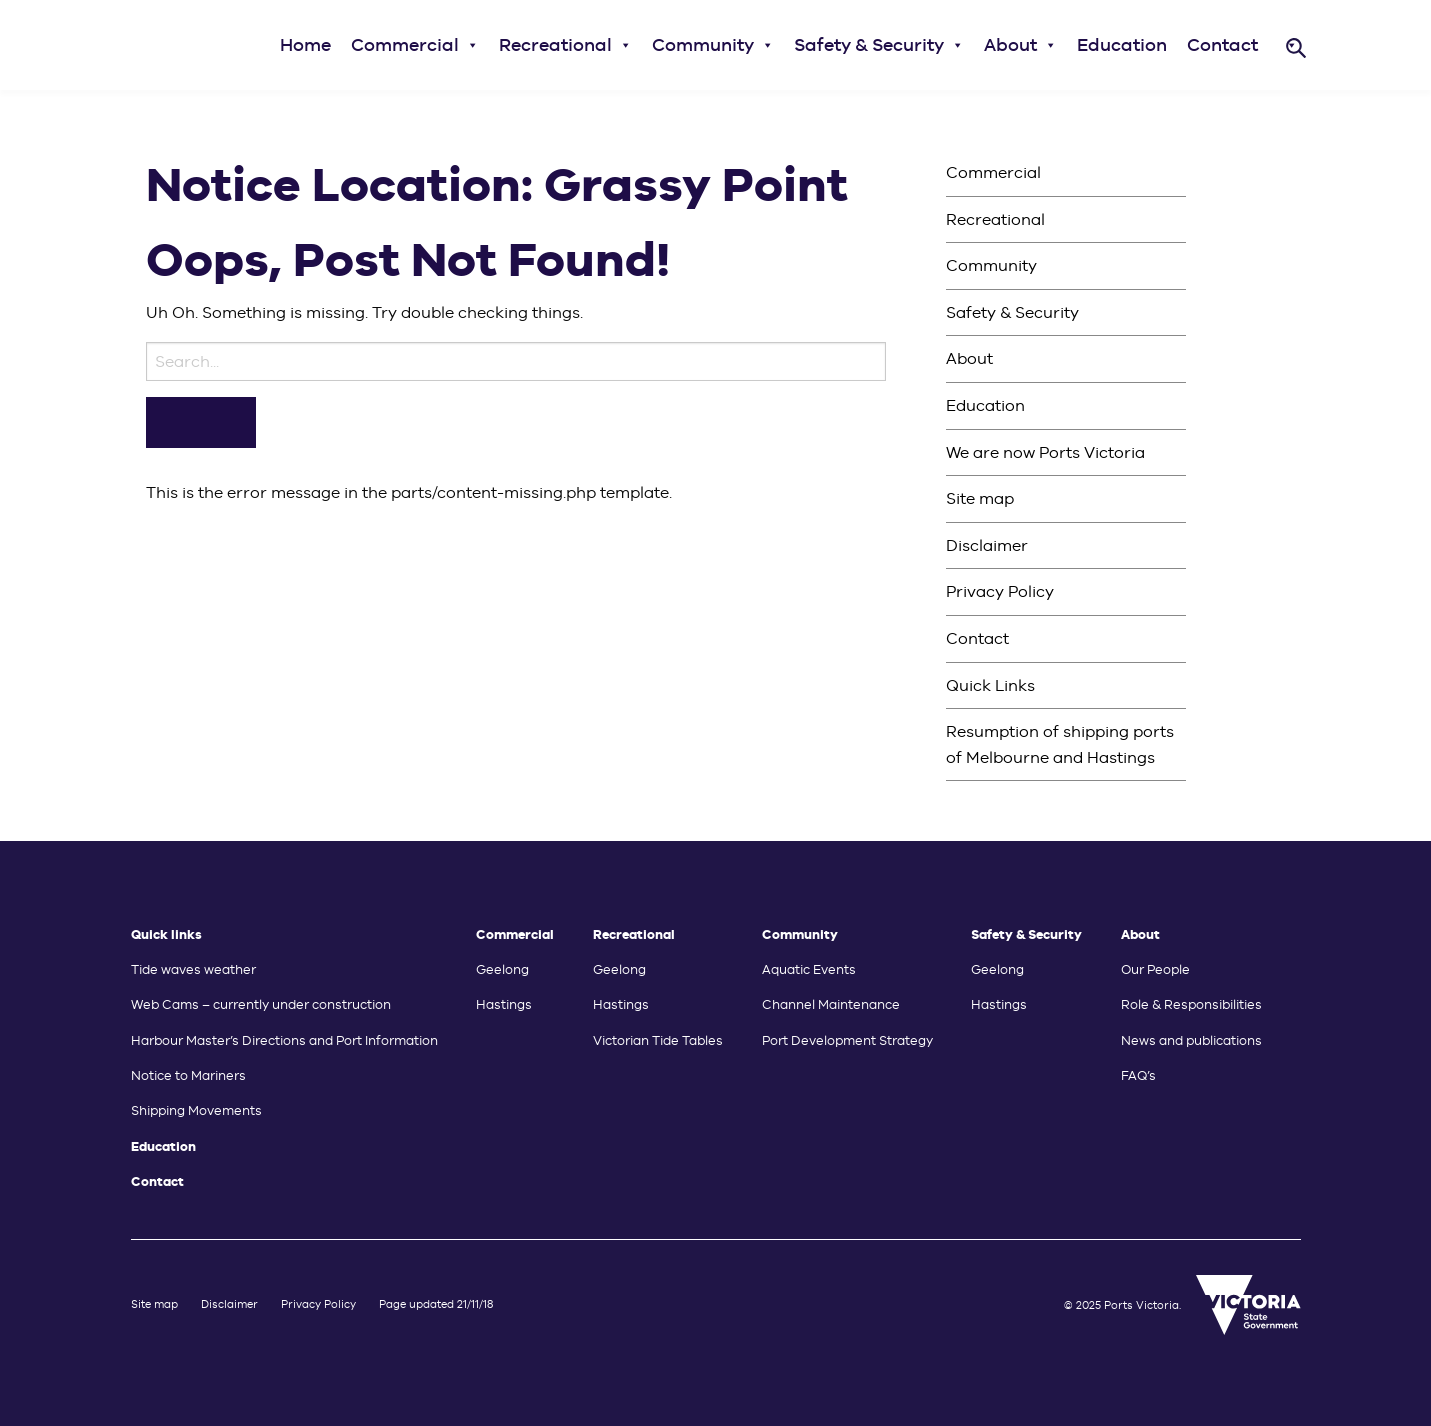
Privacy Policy (1000, 591)
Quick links (166, 934)
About (1020, 45)
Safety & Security (879, 45)
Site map (980, 498)
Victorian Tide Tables (658, 1040)
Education (1122, 44)
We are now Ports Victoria (1045, 452)
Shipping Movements (196, 1110)
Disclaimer (987, 545)
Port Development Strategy (847, 1040)
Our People (1155, 969)
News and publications (1191, 1040)
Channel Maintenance (831, 1004)
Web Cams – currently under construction (261, 1004)
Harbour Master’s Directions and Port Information (284, 1040)
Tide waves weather (193, 969)
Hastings (504, 1004)
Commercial (415, 45)
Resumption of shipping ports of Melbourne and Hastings (1060, 744)
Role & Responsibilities (1191, 1004)
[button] (472, 45)
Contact (1222, 44)
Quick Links (990, 685)
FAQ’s (1138, 1075)
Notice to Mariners (188, 1075)
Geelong (502, 969)
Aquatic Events (809, 969)
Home (305, 44)
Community (713, 45)
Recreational (565, 45)
